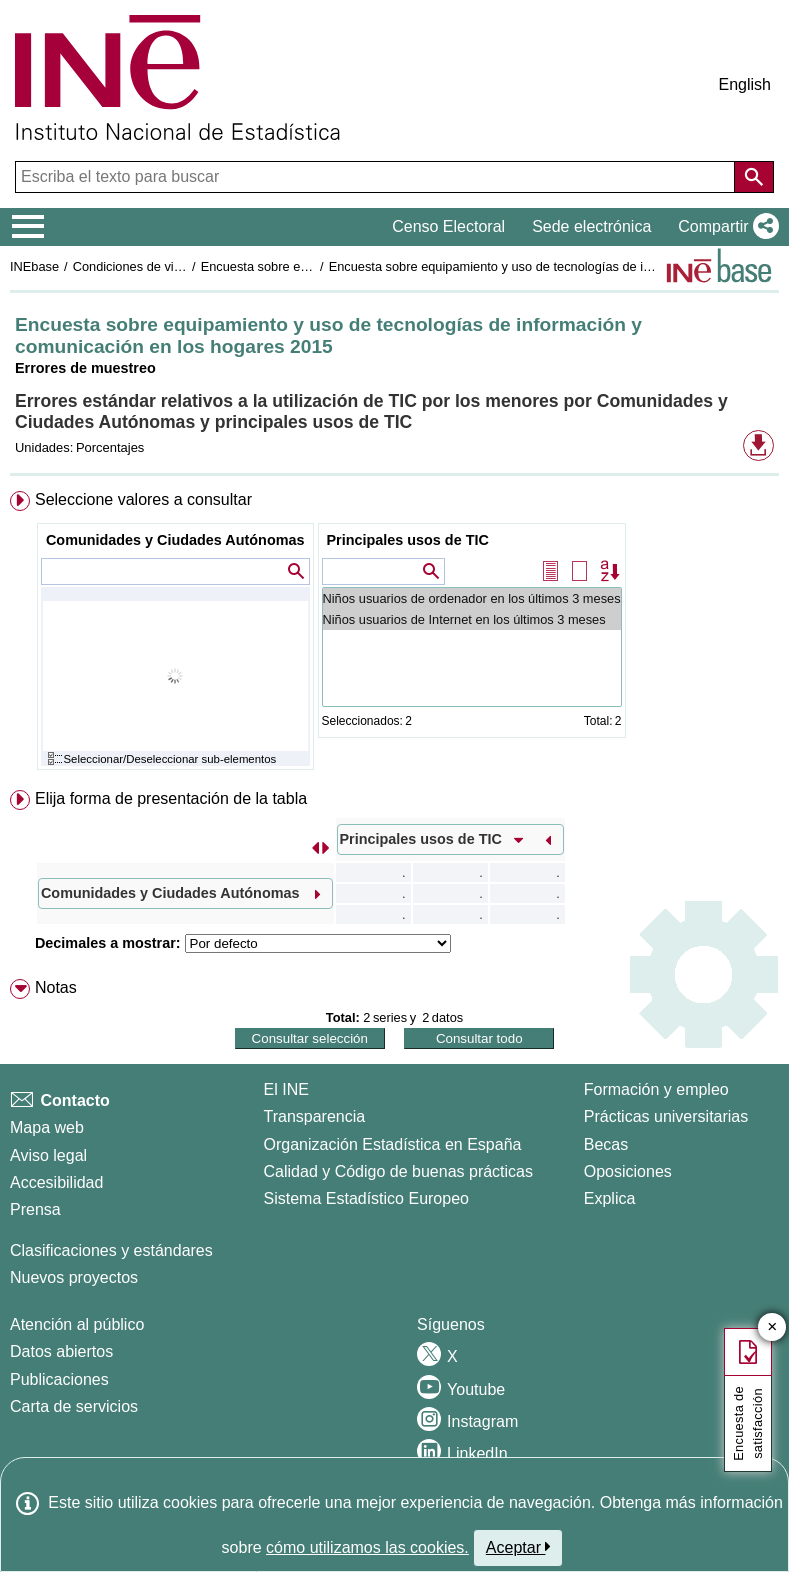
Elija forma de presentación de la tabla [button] (171, 798)
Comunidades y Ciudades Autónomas (175, 540)
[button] (724, 227)
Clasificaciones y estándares (111, 1250)
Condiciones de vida (130, 266)
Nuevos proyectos (74, 1277)
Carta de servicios (74, 1406)
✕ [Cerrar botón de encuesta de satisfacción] (772, 1327)
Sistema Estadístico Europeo (366, 1198)
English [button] (745, 84)
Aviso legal (48, 1155)
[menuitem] (394, 634)
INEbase (34, 266)
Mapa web (47, 1127)
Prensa (35, 1209)
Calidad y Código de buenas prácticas (399, 1171)
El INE (286, 1089)
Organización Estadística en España (393, 1144)
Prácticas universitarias (666, 1116)
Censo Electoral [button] (448, 226)
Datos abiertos (61, 1351)
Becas (606, 1144)
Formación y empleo (656, 1089)
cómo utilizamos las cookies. (367, 1547)
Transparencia (315, 1116)
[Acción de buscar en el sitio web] (754, 177)
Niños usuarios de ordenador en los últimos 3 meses (472, 598)
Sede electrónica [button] (591, 226)
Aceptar (518, 1547)
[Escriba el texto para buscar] (377, 177)
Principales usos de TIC (408, 540)
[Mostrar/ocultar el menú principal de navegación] (28, 227)
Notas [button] (56, 987)
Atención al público (77, 1324)
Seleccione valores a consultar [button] (143, 499)
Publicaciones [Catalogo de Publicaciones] (59, 1379)
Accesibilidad (56, 1182)
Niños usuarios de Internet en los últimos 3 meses (472, 619)
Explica (610, 1198)
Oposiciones (628, 1171)
